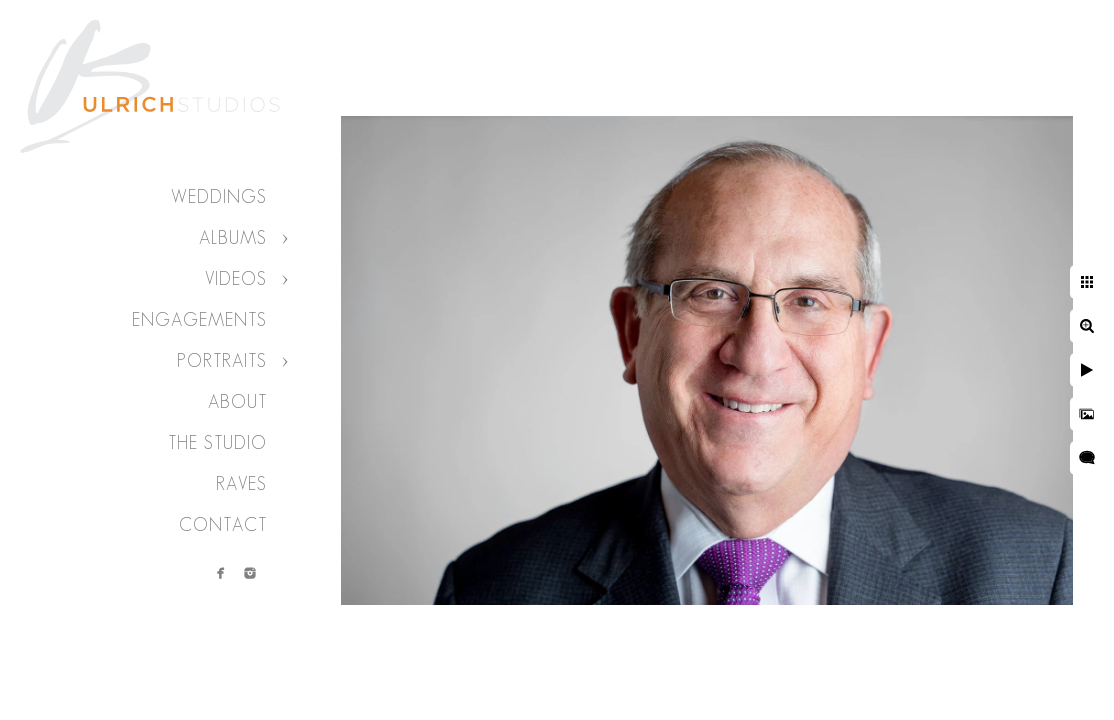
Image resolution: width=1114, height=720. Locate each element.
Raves (241, 484)
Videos (236, 279)
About (237, 402)
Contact (223, 525)
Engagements (199, 320)
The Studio (217, 443)
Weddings (219, 197)
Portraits (222, 361)
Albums (233, 238)
